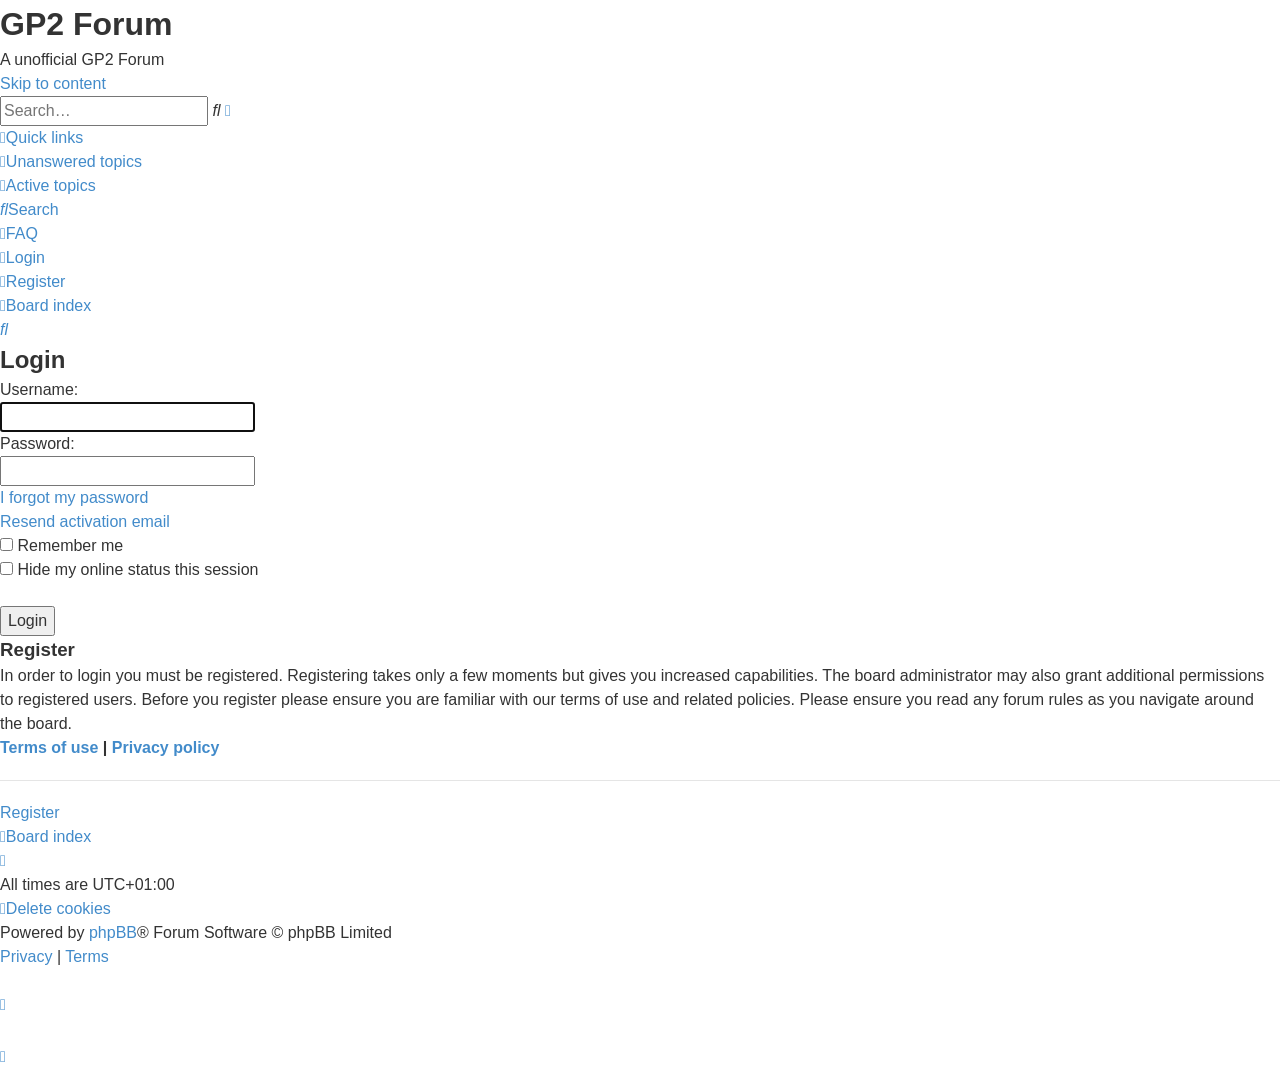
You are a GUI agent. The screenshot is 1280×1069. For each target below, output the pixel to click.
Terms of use (49, 747)
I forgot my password (74, 497)
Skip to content (53, 83)
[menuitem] (71, 161)
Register (30, 812)
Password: (37, 443)
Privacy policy (166, 747)
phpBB (113, 932)
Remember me (61, 545)
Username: (39, 389)
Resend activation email (85, 521)
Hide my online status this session (129, 569)
